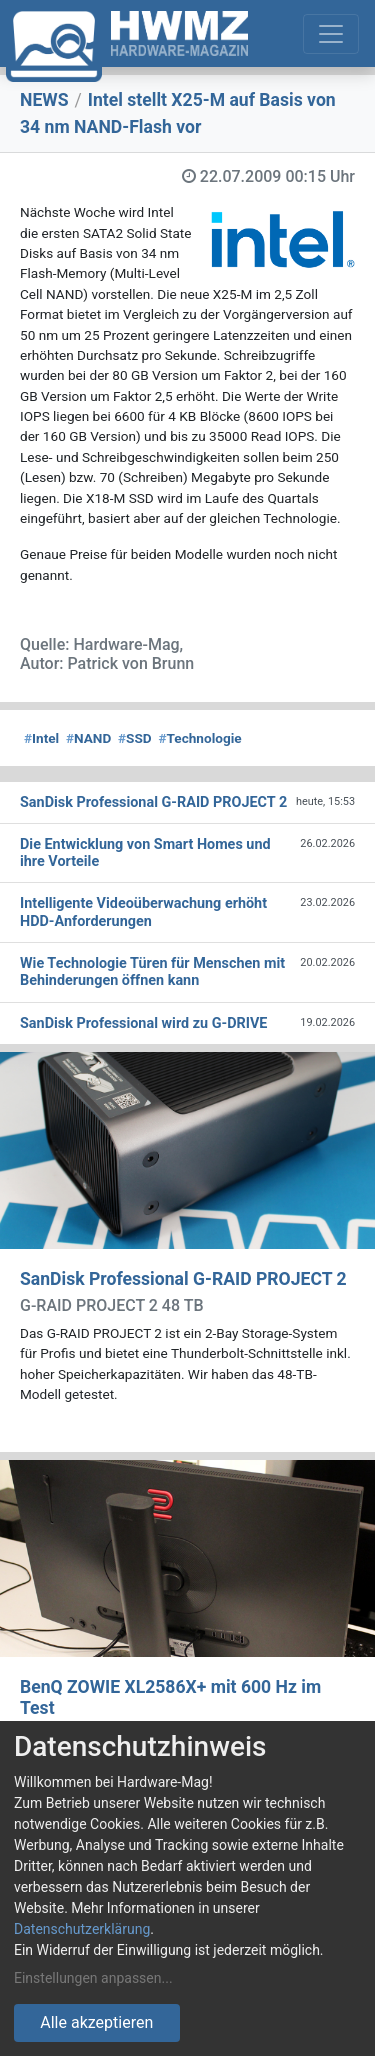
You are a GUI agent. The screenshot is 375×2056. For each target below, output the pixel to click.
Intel (41, 738)
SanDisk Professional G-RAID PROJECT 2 (183, 1279)
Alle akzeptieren (96, 2022)
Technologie (199, 738)
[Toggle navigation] (331, 34)
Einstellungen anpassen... (93, 1978)
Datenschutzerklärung (82, 1929)
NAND (88, 738)
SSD (135, 738)
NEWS (44, 100)
